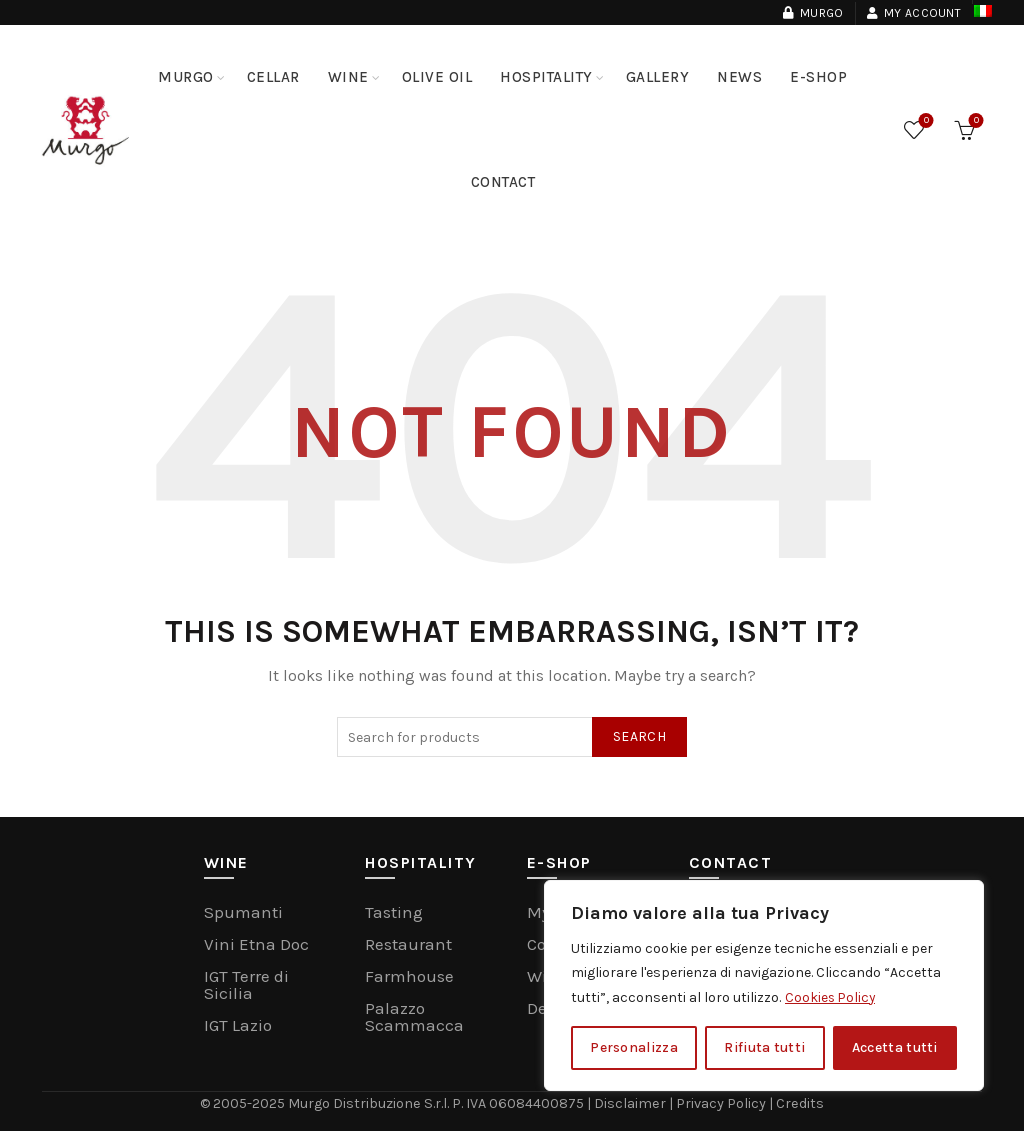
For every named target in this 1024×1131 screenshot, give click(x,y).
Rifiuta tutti (764, 1047)
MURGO (186, 77)
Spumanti (243, 912)
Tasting (394, 912)
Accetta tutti (895, 1047)
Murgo (813, 13)
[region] (764, 986)
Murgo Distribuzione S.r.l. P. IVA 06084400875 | (442, 1102)
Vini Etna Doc (256, 944)
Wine (348, 77)
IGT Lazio (238, 1025)
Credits (797, 1102)
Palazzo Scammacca (414, 1016)
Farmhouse (409, 976)
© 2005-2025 (247, 1102)
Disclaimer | (634, 1102)
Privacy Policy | (724, 1102)
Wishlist (924, 121)
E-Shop (818, 77)
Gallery (658, 77)
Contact (503, 182)
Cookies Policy (831, 997)
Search (639, 736)
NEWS (739, 77)
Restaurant (408, 944)
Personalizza (634, 1047)
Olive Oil (437, 77)
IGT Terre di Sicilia (246, 984)
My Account (913, 13)
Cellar (273, 77)
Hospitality (546, 77)
